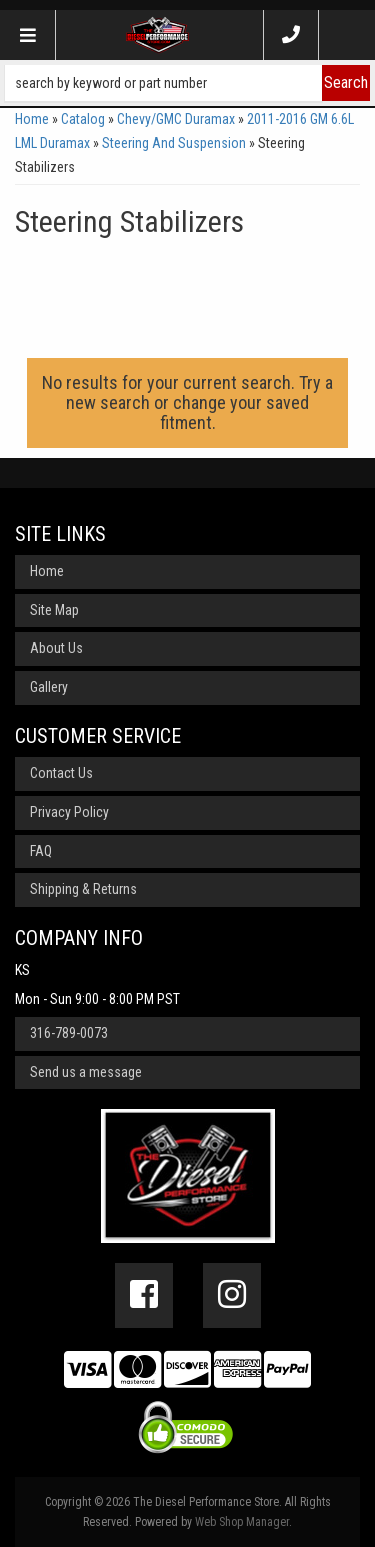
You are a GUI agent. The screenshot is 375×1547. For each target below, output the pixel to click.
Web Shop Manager (242, 1522)
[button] (187, 83)
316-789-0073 (69, 1033)
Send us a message (86, 1072)
